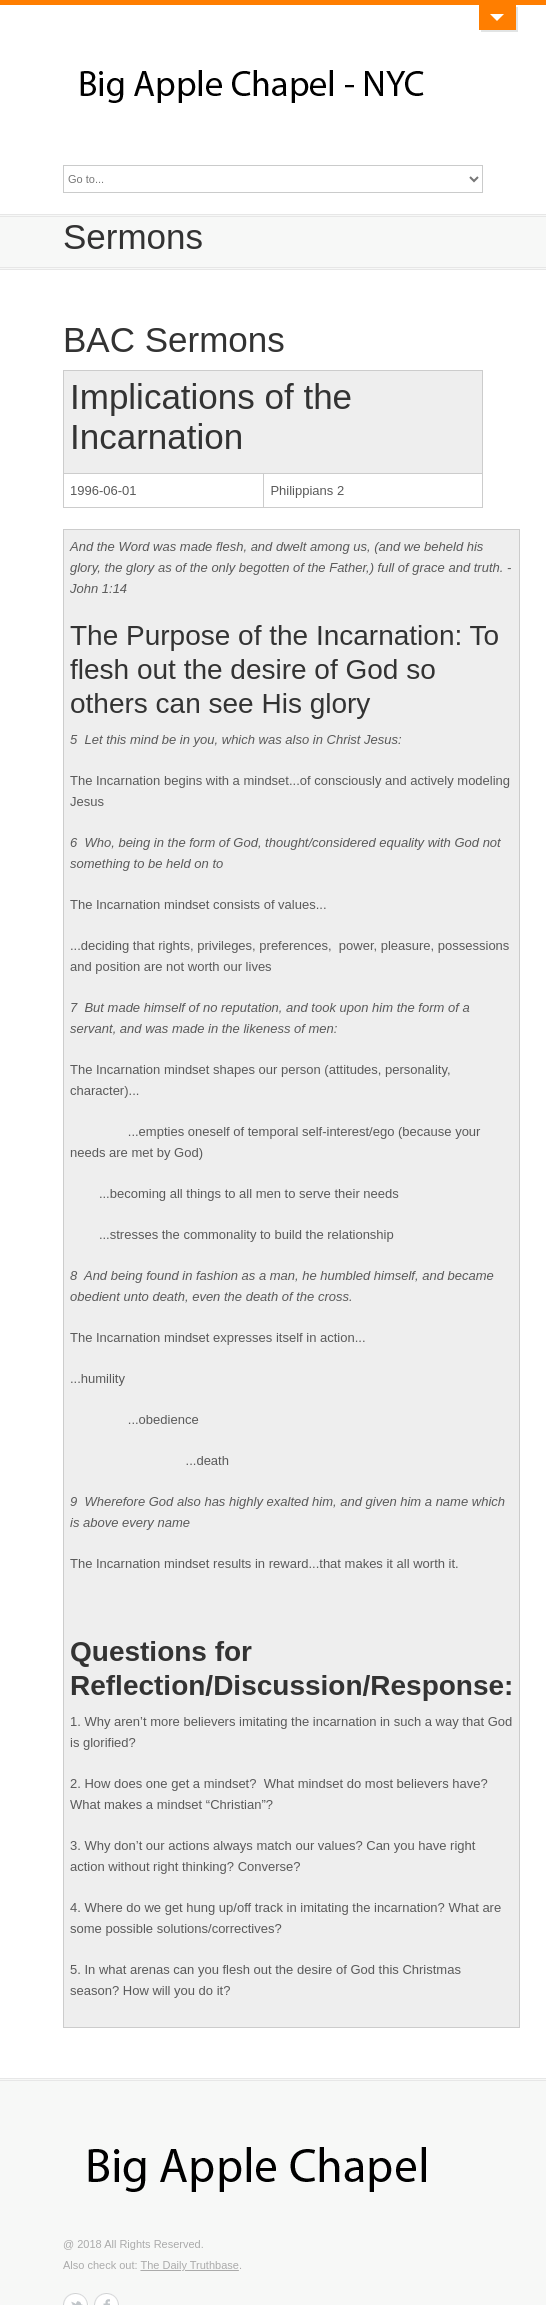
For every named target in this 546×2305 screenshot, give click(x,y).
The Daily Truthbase (189, 2265)
